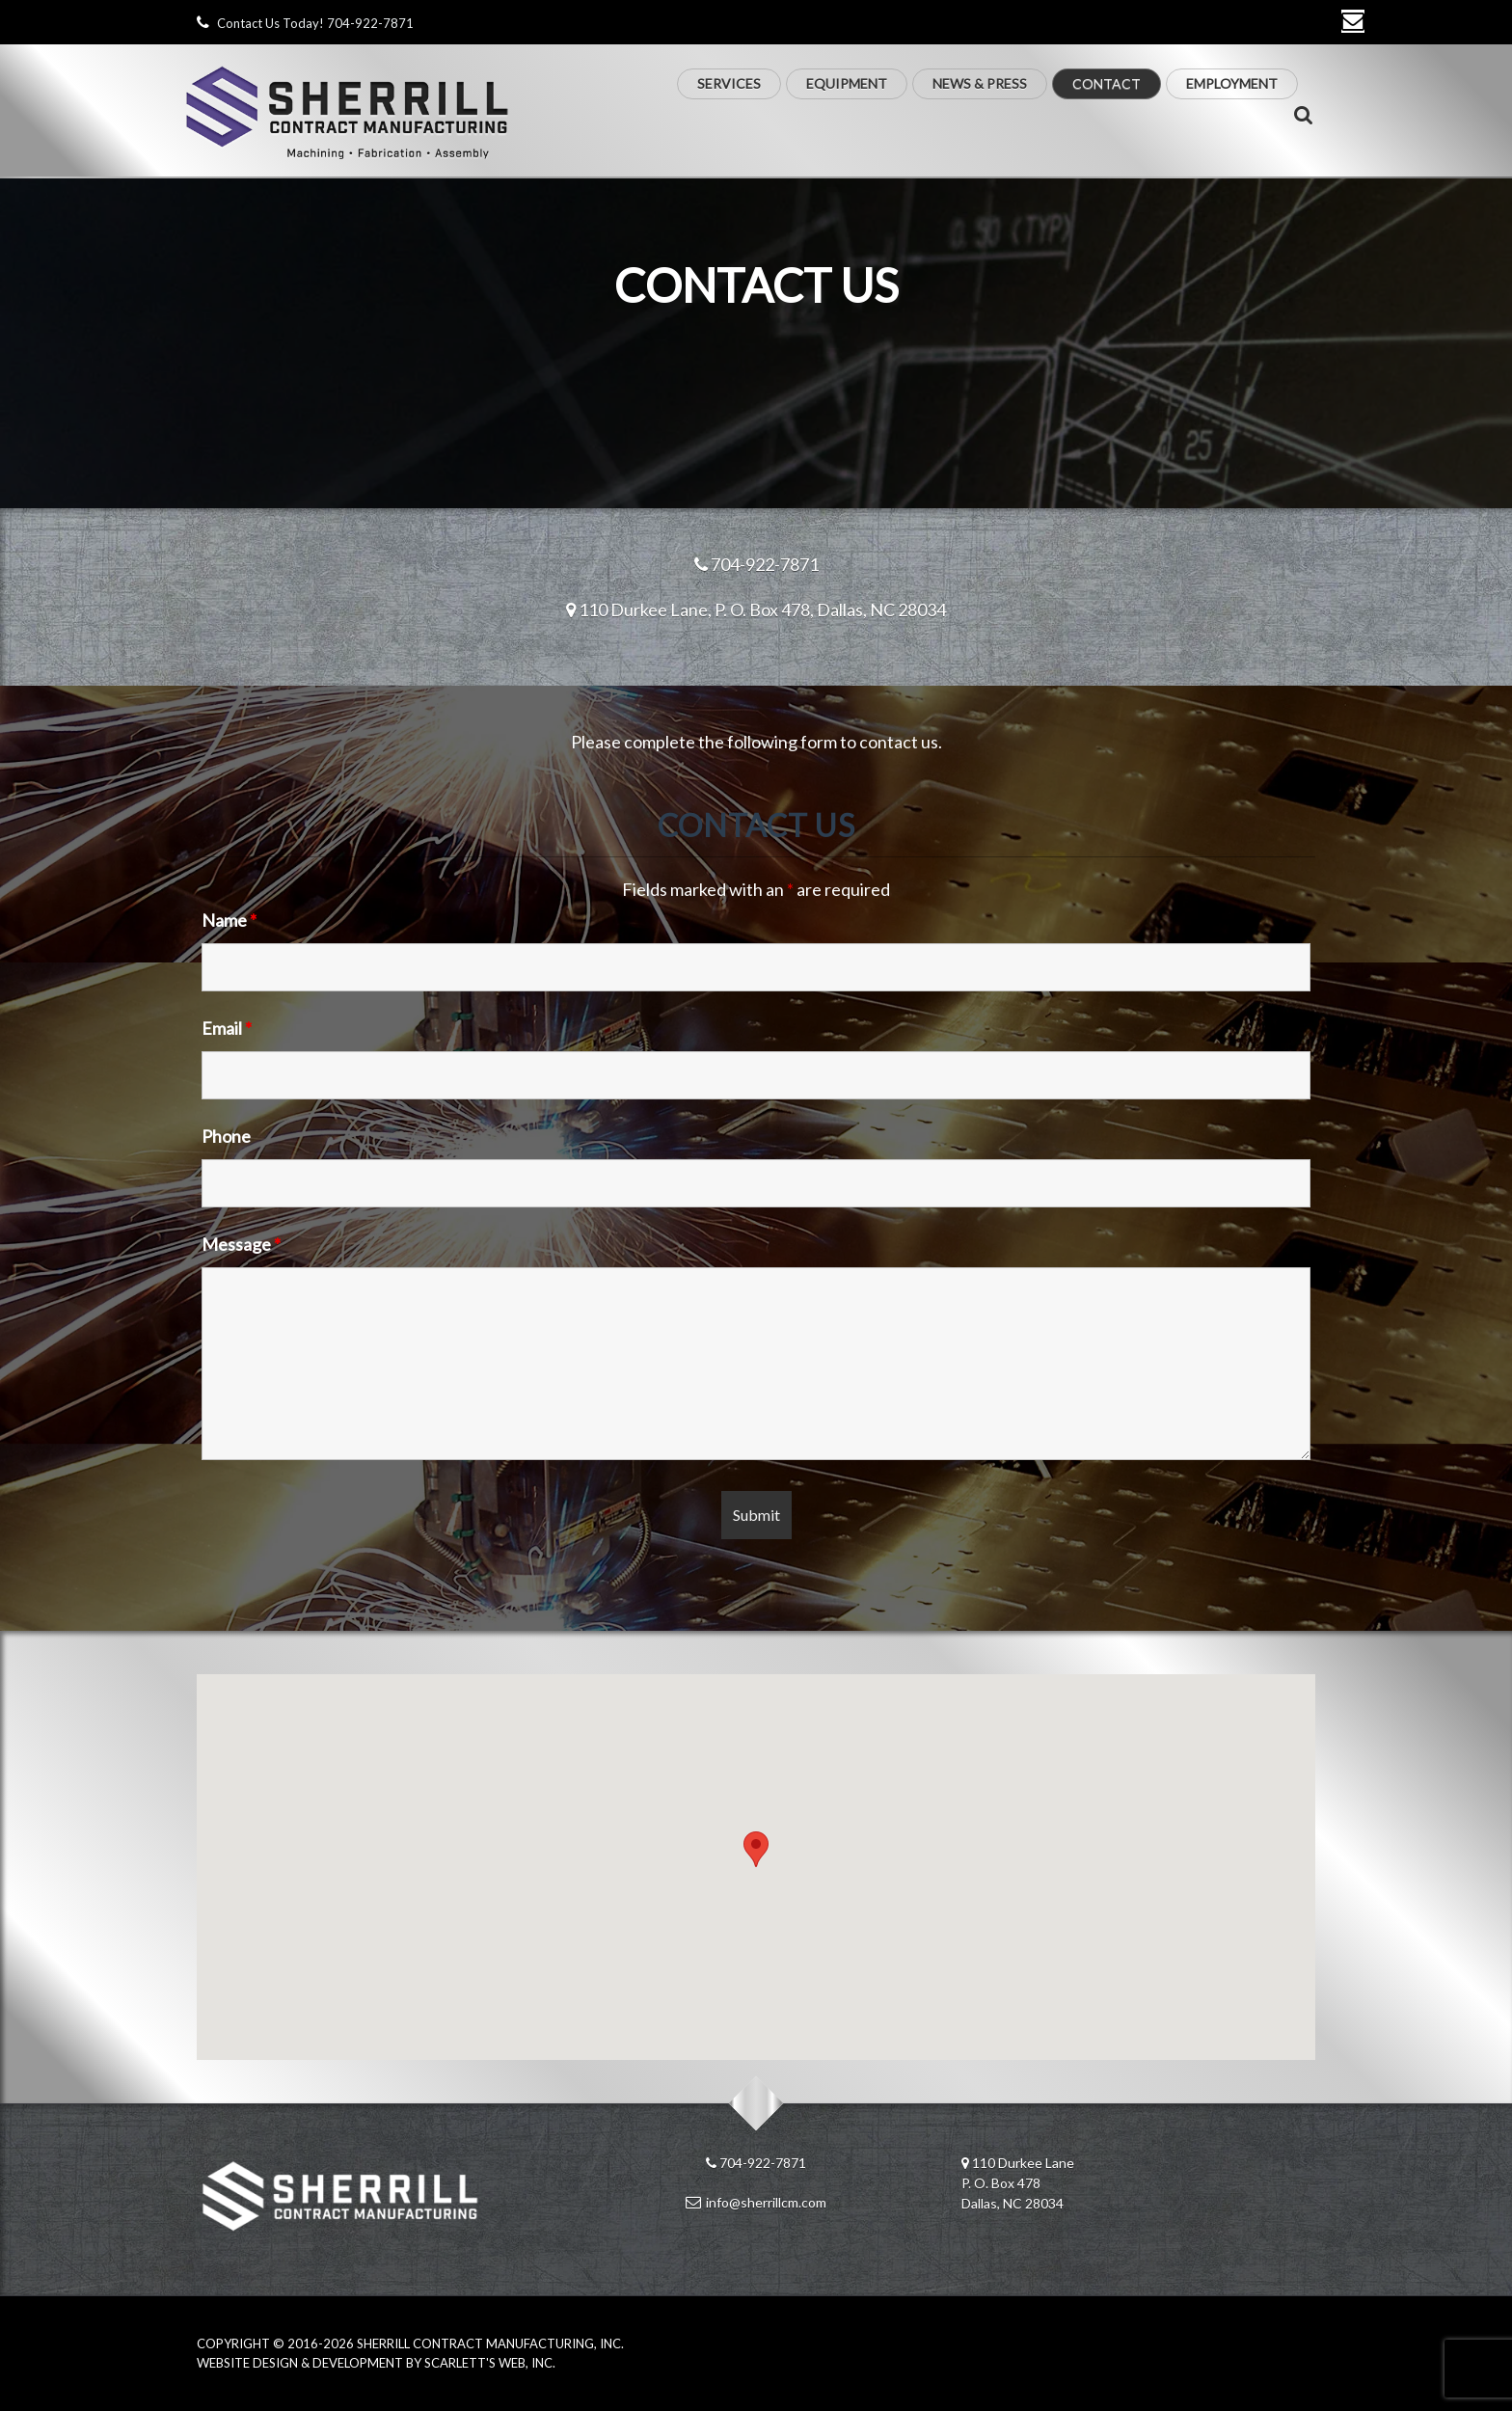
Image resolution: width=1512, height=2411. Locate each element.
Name (229, 920)
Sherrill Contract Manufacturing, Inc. (490, 2343)
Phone (226, 1136)
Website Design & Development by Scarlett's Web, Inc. (376, 2362)
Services (729, 83)
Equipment (846, 83)
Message (241, 1244)
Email (227, 1028)
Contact (1106, 83)
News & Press (979, 83)
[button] (756, 1849)
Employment (1232, 83)
